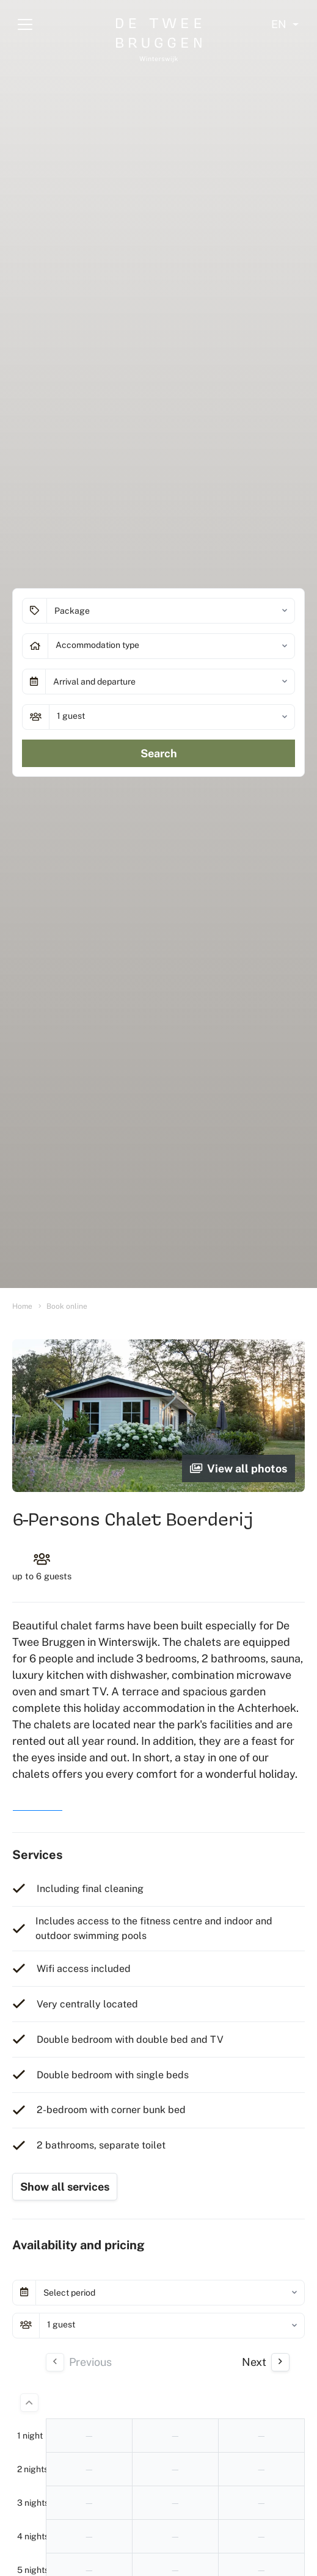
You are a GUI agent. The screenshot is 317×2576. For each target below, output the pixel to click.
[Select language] (285, 24)
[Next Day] (280, 2362)
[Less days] (29, 2402)
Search (158, 753)
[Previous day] (55, 2362)
